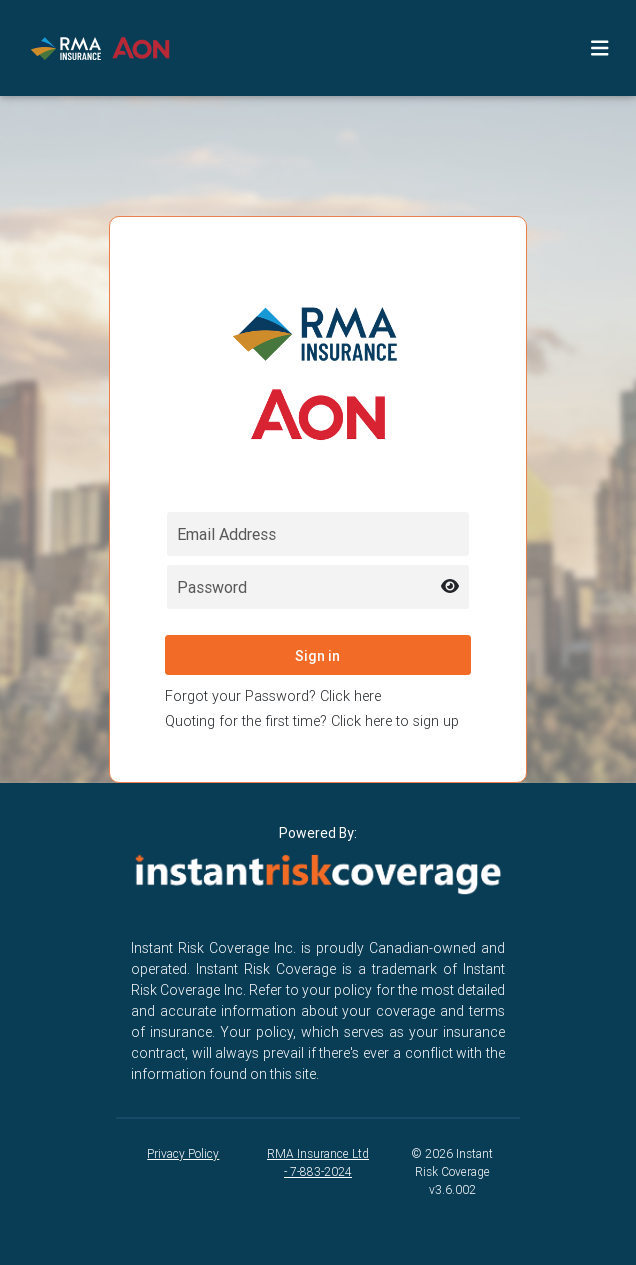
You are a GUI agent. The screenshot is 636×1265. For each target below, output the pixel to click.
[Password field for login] (318, 587)
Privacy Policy (183, 1153)
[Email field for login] (318, 534)
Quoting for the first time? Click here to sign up (312, 721)
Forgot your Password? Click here (273, 696)
